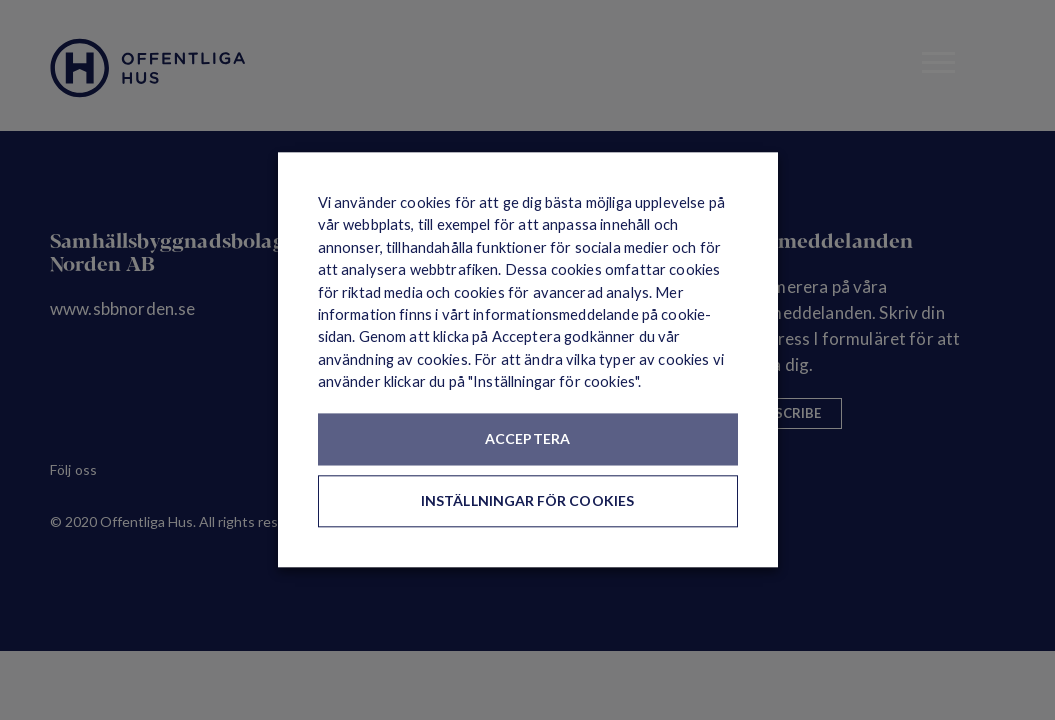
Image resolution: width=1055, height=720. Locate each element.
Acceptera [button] (527, 439)
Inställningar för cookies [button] (527, 501)
